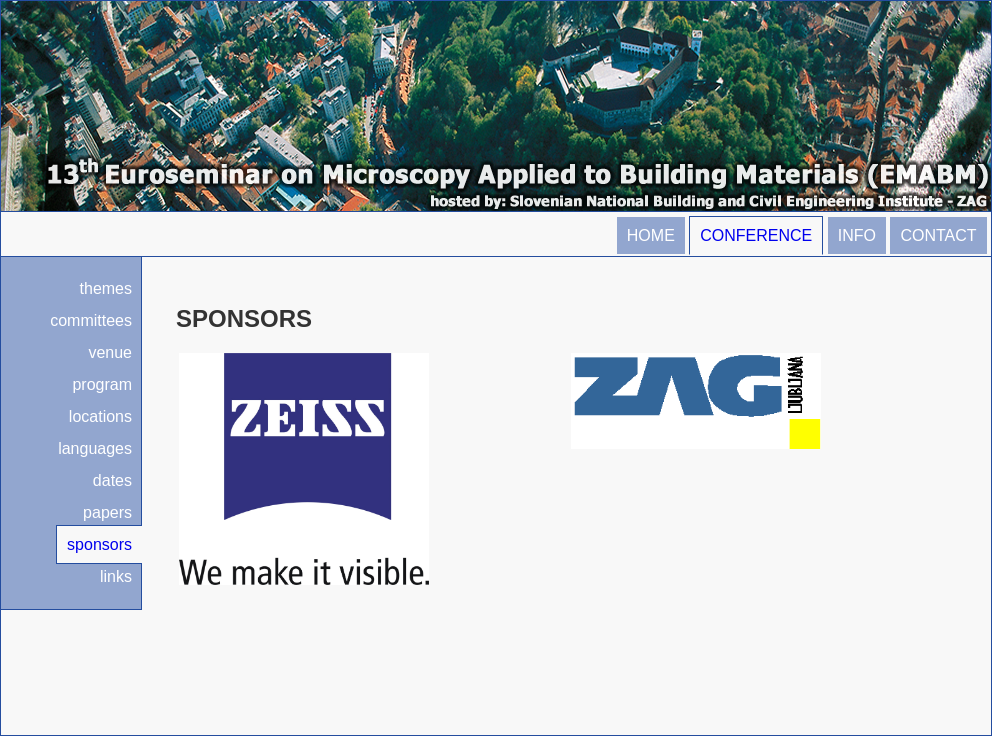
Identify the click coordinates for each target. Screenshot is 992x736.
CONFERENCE (756, 235)
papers (107, 512)
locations (100, 416)
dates (112, 480)
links (116, 576)
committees (91, 320)
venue (110, 352)
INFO (857, 235)
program (102, 384)
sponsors (99, 544)
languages (95, 448)
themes (106, 288)
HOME (651, 235)
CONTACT (938, 235)
